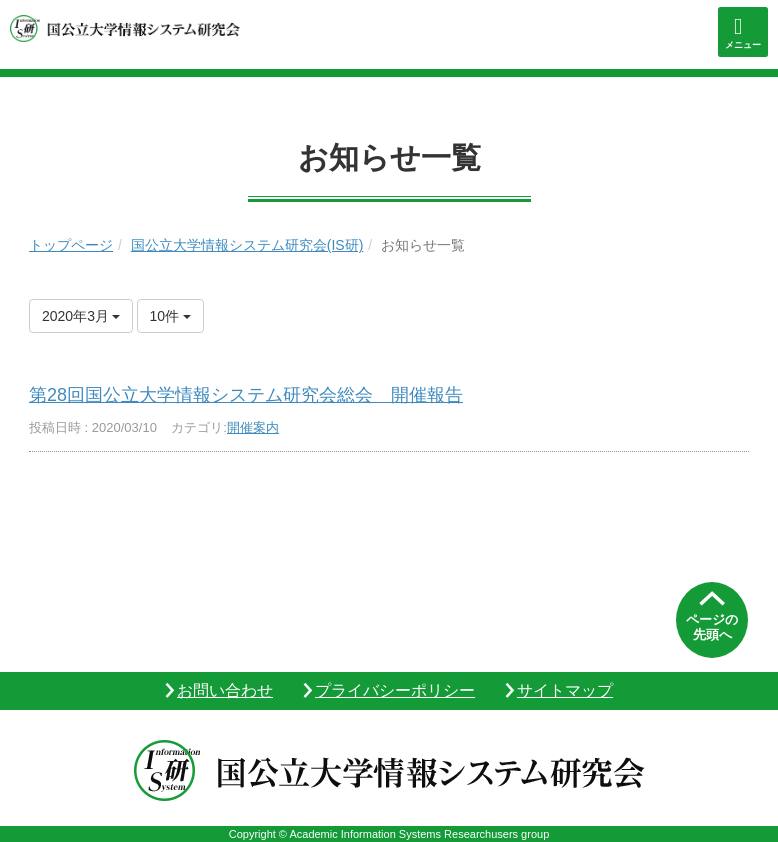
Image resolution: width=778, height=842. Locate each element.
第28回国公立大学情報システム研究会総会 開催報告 (246, 395)
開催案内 (253, 427)
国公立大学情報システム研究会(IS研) (247, 245)
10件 (170, 316)
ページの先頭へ (712, 627)
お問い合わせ (225, 690)
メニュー (743, 45)
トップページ (71, 245)
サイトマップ (565, 690)
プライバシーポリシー (395, 690)
